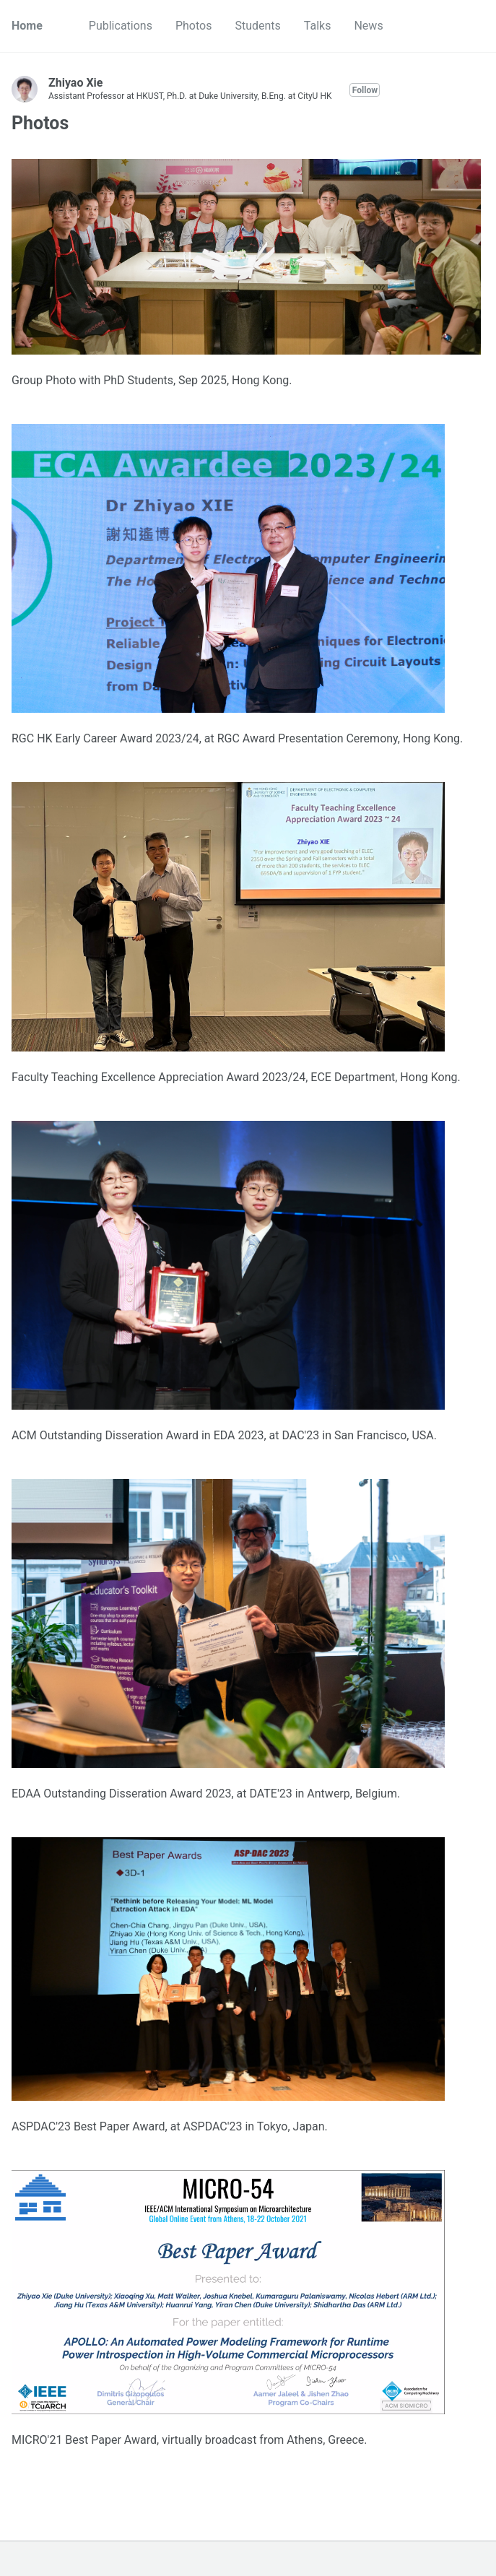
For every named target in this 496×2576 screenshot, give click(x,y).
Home (27, 25)
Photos (193, 25)
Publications (120, 25)
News (368, 25)
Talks (317, 25)
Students (257, 25)
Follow (365, 90)
